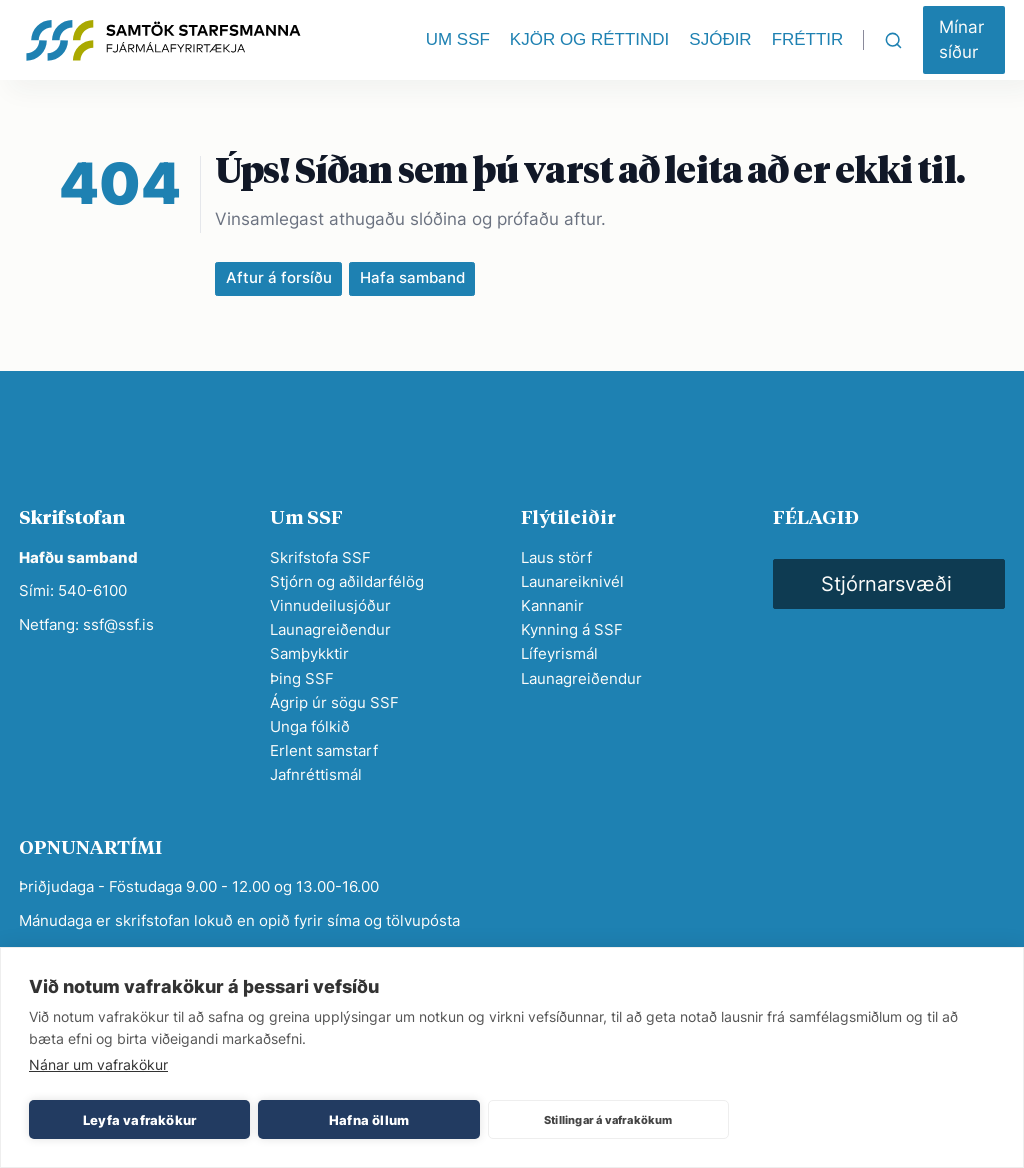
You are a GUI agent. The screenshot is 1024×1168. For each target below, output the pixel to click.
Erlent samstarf (324, 750)
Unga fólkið (310, 726)
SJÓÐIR (720, 39)
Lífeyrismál (559, 653)
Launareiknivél (572, 581)
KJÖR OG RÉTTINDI (589, 39)
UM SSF (458, 39)
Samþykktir (309, 653)
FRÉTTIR (808, 39)
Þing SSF (302, 678)
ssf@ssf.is (118, 624)
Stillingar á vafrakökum (608, 1120)
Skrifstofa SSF (320, 557)
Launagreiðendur (330, 629)
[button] (964, 40)
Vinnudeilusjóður (330, 605)
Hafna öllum (369, 1120)
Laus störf (556, 557)
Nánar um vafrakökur (98, 1064)
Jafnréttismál (316, 774)
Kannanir (552, 605)
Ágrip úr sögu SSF (334, 702)
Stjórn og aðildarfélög (347, 581)
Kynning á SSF (572, 629)
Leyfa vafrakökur (139, 1120)
